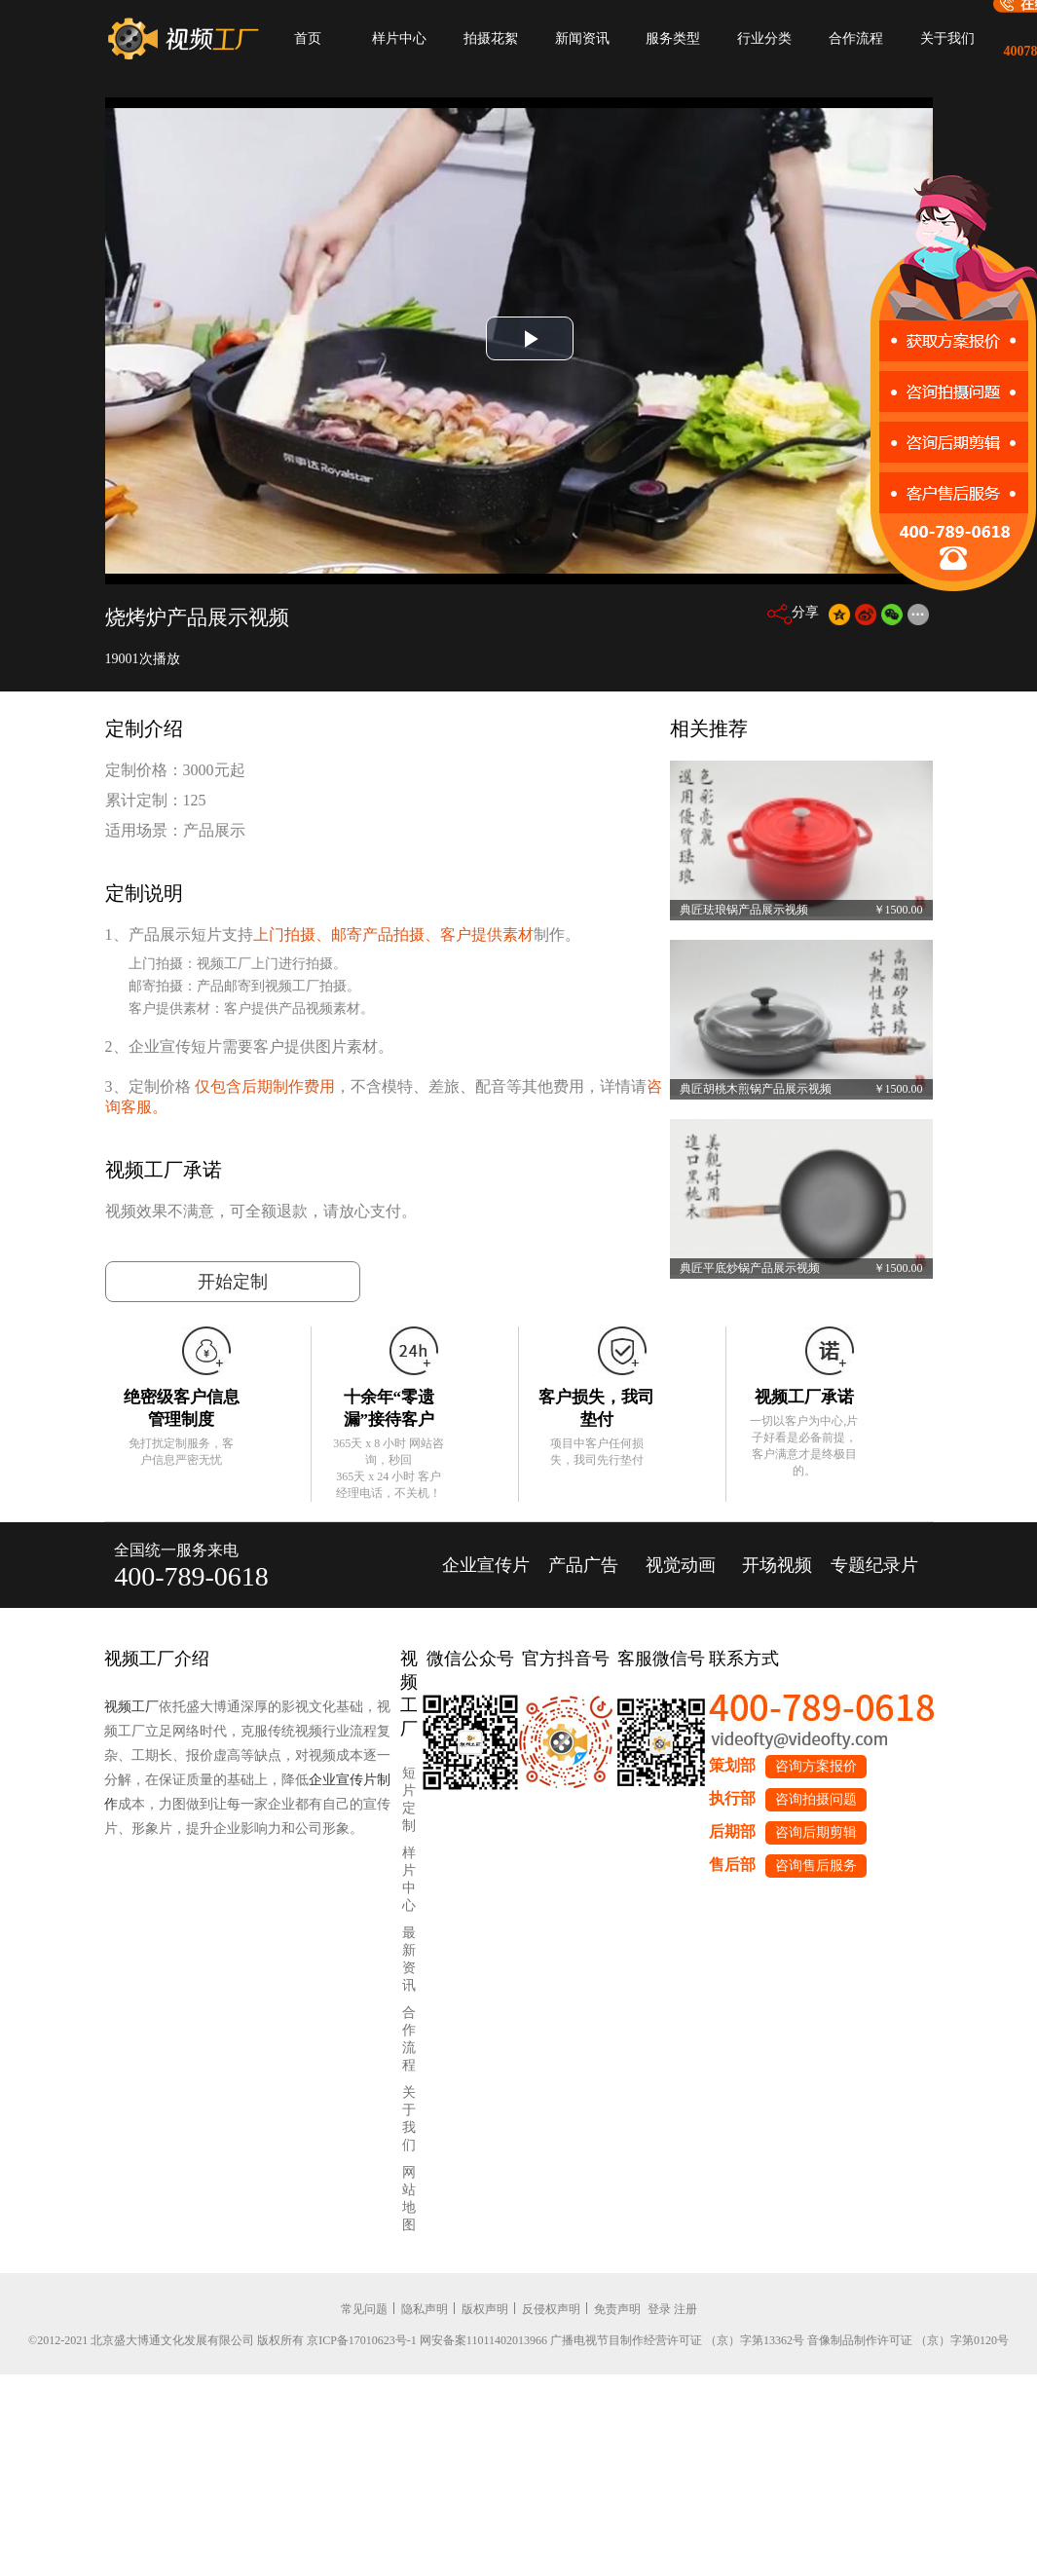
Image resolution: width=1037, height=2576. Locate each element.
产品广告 (583, 1565)
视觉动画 (681, 1565)
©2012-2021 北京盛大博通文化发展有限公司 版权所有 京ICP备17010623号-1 (222, 2340)
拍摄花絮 (490, 38)
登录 (659, 2309)
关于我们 (947, 38)
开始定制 (233, 1281)
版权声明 (485, 2309)
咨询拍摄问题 (816, 1799)
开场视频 (777, 1565)
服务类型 (673, 38)
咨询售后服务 (816, 1865)
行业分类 (764, 38)
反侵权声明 (551, 2309)
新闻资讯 (582, 38)
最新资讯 (409, 1959)
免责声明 (617, 2309)
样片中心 (399, 38)
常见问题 (364, 2309)
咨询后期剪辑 (816, 1832)
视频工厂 (131, 1706)
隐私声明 (424, 2309)
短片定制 (409, 1799)
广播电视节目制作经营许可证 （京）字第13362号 (677, 2340)
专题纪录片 (874, 1565)
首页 (307, 38)
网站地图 (409, 2198)
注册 (685, 2309)
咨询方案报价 (816, 1766)
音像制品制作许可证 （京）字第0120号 (908, 2340)
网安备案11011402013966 (483, 2340)
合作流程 (856, 38)
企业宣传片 (486, 1565)
